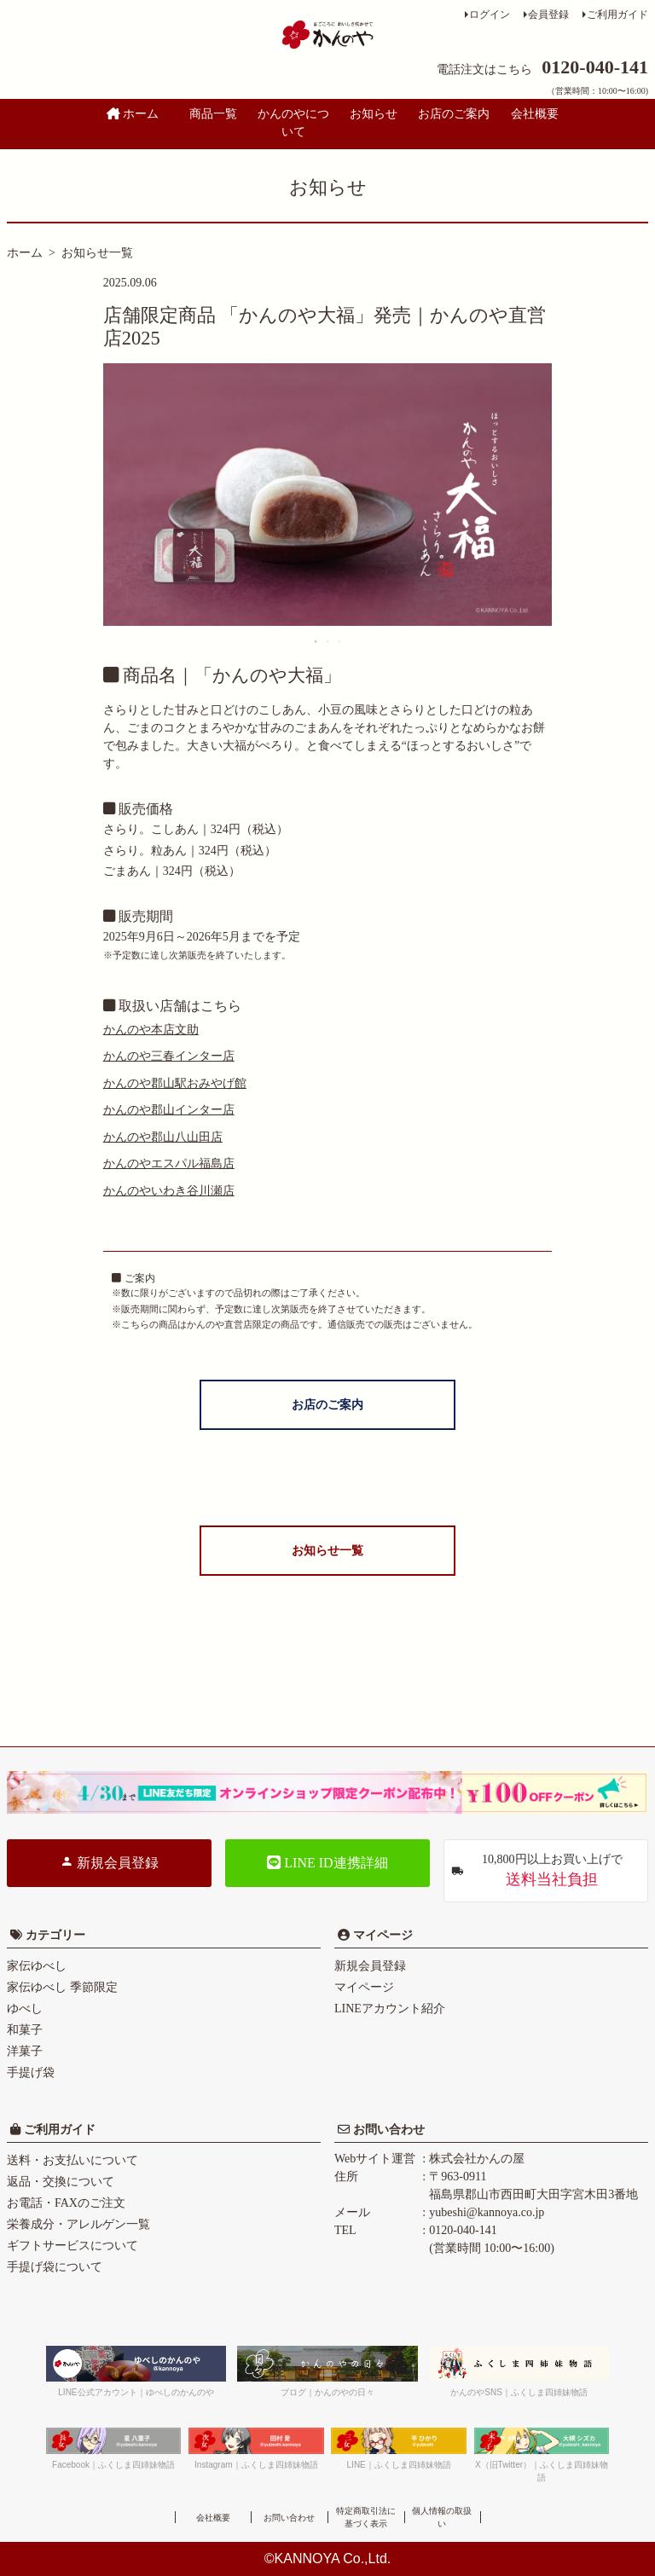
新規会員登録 (109, 1862)
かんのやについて (293, 122)
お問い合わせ (387, 2129)
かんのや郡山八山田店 (163, 1137)
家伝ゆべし (37, 1965)
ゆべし (25, 2008)
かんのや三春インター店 (169, 1056)
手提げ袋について (54, 2267)
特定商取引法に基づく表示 (366, 2517)
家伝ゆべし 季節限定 (62, 1987)
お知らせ (373, 113)
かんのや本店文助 (151, 1029)
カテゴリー (55, 1935)
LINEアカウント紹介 (389, 2008)
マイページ (381, 1935)
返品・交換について (60, 2181)
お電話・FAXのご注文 (66, 2203)
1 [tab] (316, 641)
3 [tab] (340, 641)
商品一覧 (213, 113)
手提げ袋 (31, 2072)
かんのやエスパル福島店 (169, 1163)
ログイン (489, 14)
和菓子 (25, 2029)
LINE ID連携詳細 (327, 1862)
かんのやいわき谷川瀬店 (169, 1190)
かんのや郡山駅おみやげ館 (174, 1083)
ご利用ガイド (617, 14)
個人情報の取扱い (442, 2517)
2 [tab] (328, 641)
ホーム (133, 113)
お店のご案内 (454, 113)
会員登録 (548, 14)
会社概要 (535, 113)
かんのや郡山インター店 (169, 1109)
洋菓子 (25, 2051)
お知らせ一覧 (97, 252)
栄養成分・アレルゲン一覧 (78, 2224)
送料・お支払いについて (72, 2160)
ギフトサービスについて (72, 2245)
